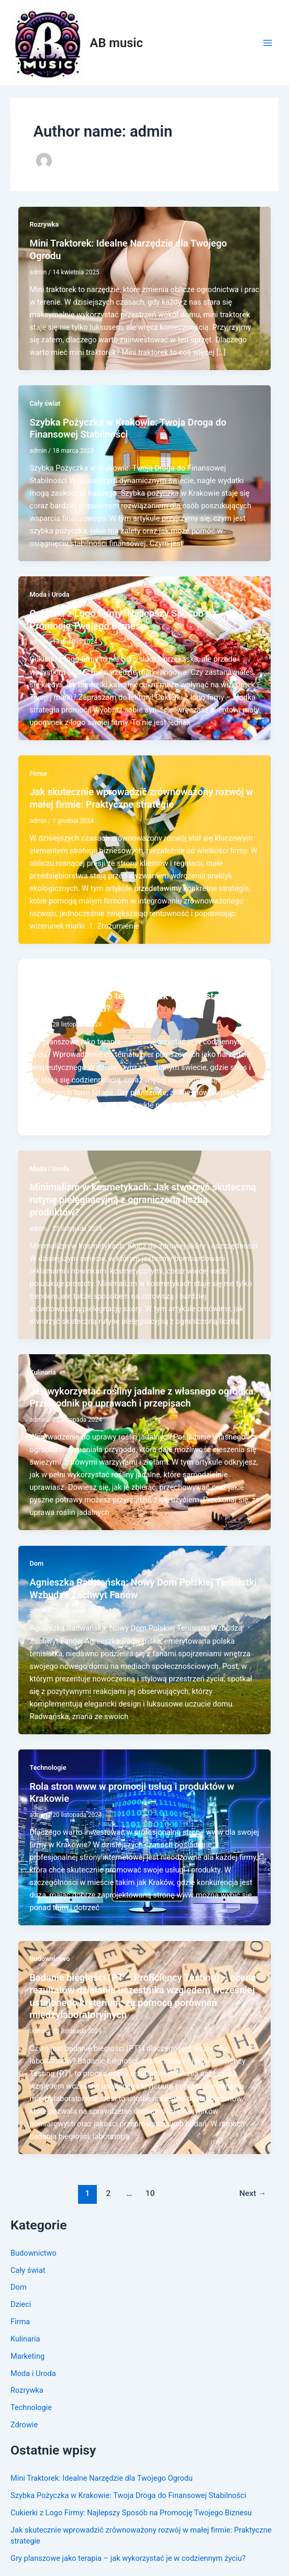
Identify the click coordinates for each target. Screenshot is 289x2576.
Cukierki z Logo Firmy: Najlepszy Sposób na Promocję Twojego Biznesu (131, 2512)
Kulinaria (25, 2339)
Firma (20, 2321)
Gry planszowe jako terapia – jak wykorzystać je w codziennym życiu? (128, 2558)
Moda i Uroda (33, 2373)
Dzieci (20, 2304)
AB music (116, 43)
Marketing (27, 2356)
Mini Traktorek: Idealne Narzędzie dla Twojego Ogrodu (101, 2478)
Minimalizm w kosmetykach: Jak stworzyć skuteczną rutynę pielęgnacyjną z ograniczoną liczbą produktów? (142, 1199)
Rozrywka (26, 2390)
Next (252, 2193)
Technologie (31, 2407)
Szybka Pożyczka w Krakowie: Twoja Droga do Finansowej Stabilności (128, 2495)
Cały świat (28, 2270)
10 (150, 2193)
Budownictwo (33, 2253)
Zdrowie (24, 2424)
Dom (18, 2287)
